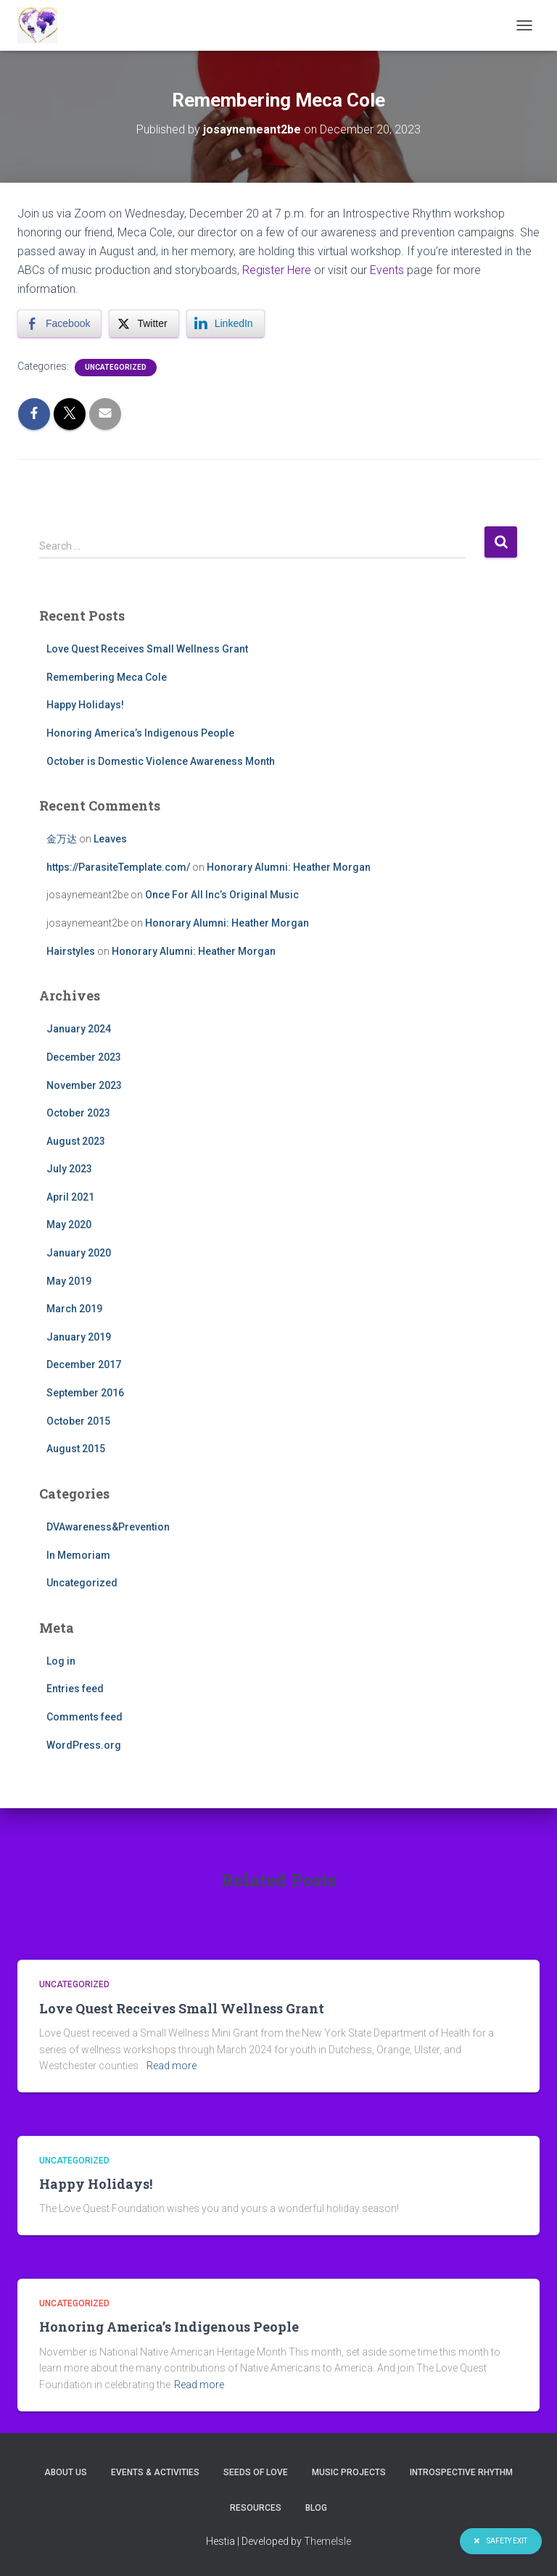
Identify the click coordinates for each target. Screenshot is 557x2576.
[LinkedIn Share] (225, 323)
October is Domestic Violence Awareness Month (160, 761)
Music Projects (349, 2472)
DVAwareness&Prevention (108, 1527)
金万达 (61, 839)
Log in (60, 1661)
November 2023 (84, 1085)
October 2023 (78, 1113)
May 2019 (68, 1281)
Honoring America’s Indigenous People (140, 733)
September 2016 (85, 1393)
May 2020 (68, 1224)
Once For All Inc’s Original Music (222, 894)
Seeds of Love (255, 2472)
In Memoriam (78, 1555)
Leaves (110, 839)
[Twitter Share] (143, 323)
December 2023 (83, 1057)
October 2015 (78, 1421)
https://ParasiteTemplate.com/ (118, 867)
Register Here (276, 270)
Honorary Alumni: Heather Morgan (289, 867)
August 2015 (75, 1448)
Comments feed (84, 1717)
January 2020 (78, 1253)
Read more (172, 2065)
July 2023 (69, 1169)
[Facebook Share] (59, 323)
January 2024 (78, 1029)
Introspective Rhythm (461, 2472)
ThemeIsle (327, 2541)
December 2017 (83, 1364)
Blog (316, 2508)
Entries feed (75, 1688)
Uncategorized (116, 367)
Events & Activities (155, 2472)
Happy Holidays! (85, 705)
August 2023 (75, 1141)
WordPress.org (83, 1745)
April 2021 (70, 1197)
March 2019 (74, 1308)
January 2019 (78, 1337)
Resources (255, 2508)
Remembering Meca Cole (106, 677)
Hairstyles (70, 951)
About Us (65, 2472)
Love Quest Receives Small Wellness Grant (147, 649)
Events (387, 270)
